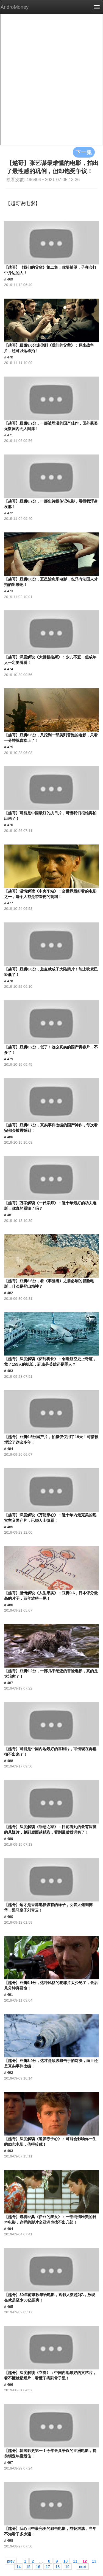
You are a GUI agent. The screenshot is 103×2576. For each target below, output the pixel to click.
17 (48, 2566)
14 (18, 2566)
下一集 (84, 152)
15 (28, 2566)
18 (57, 2566)
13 (94, 2561)
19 (67, 2566)
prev (11, 2561)
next (82, 2566)
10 (65, 2561)
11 (75, 2561)
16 (38, 2566)
